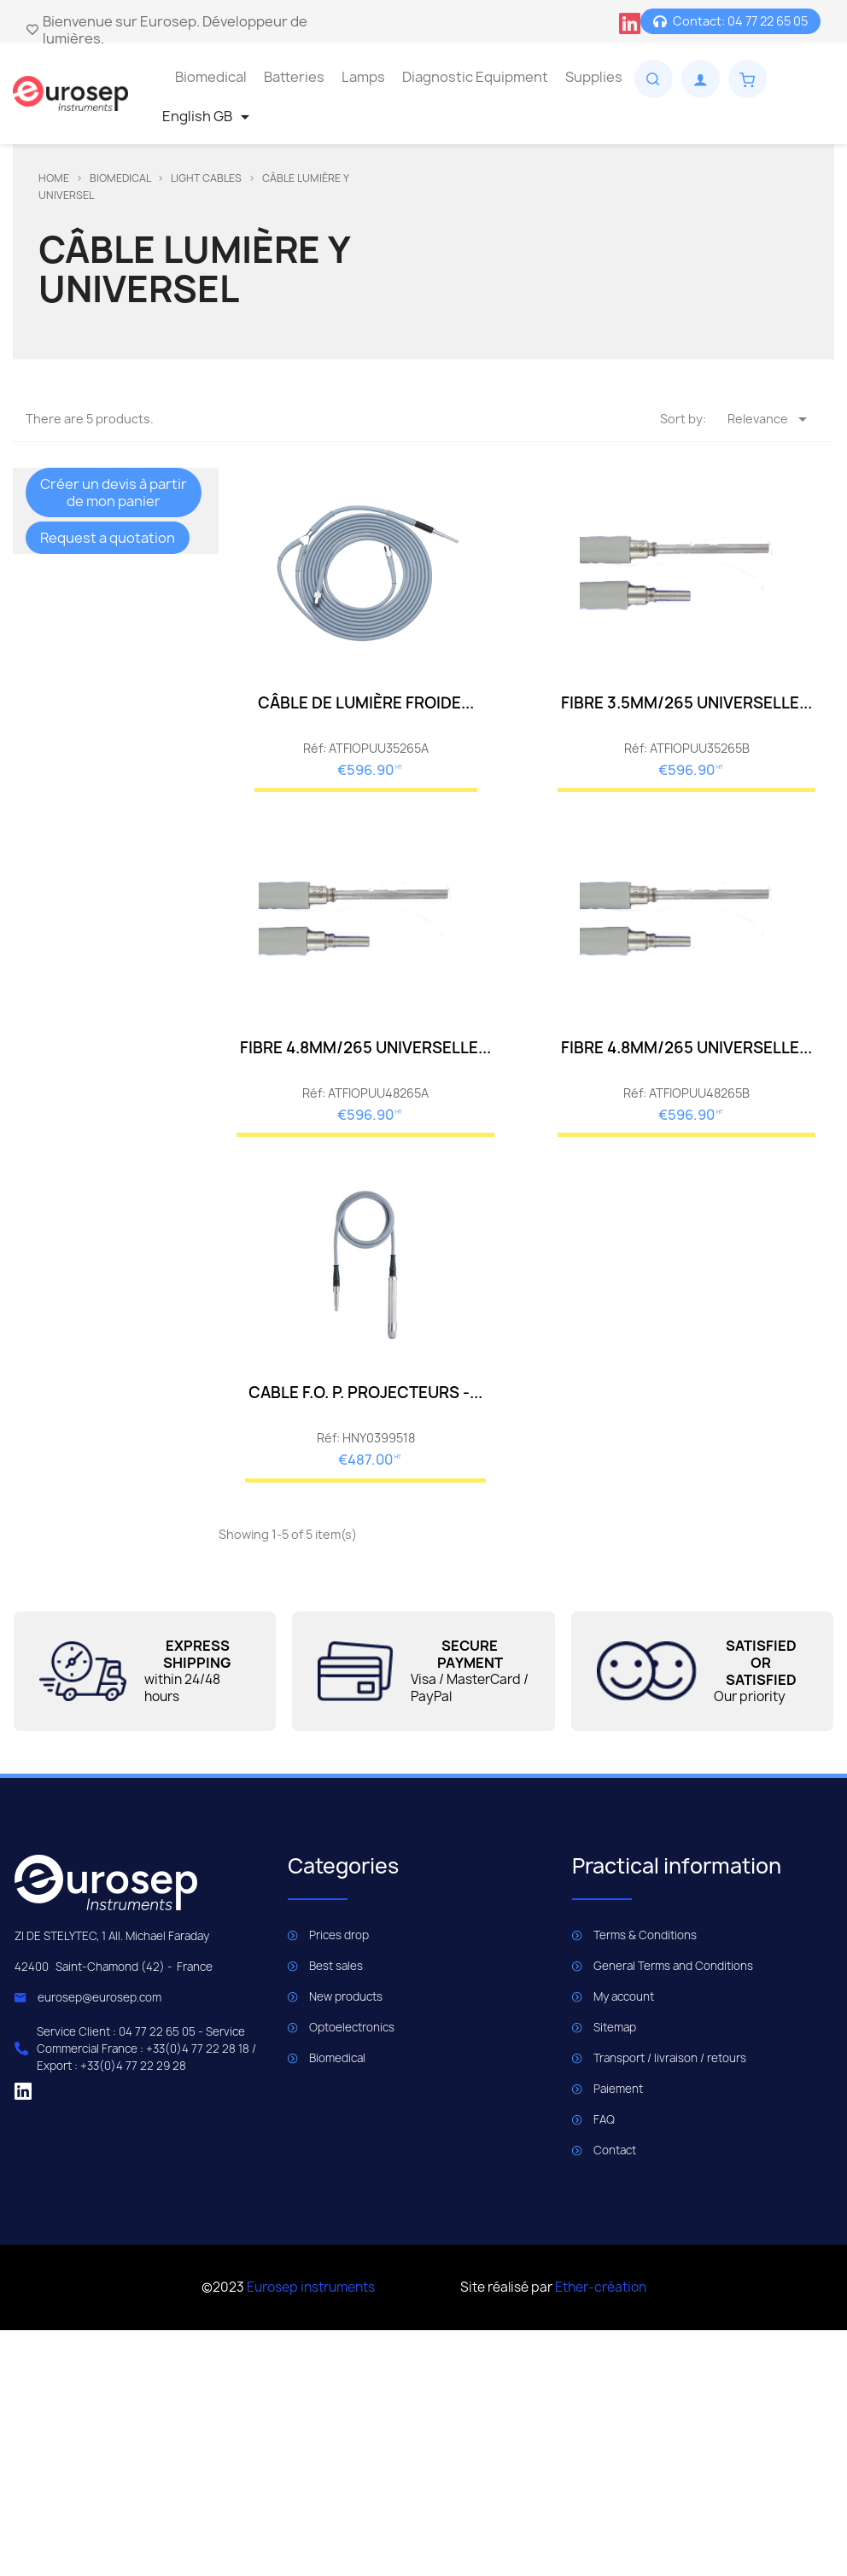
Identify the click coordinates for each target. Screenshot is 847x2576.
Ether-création (600, 2287)
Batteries (294, 76)
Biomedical (211, 76)
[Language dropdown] (208, 117)
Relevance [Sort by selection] (770, 419)
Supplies (593, 76)
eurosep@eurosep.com (99, 1997)
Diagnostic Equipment (475, 76)
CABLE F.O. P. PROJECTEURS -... (365, 1392)
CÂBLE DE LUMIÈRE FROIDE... (366, 703)
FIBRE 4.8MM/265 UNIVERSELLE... (365, 1047)
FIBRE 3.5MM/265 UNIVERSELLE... (686, 703)
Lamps (363, 76)
